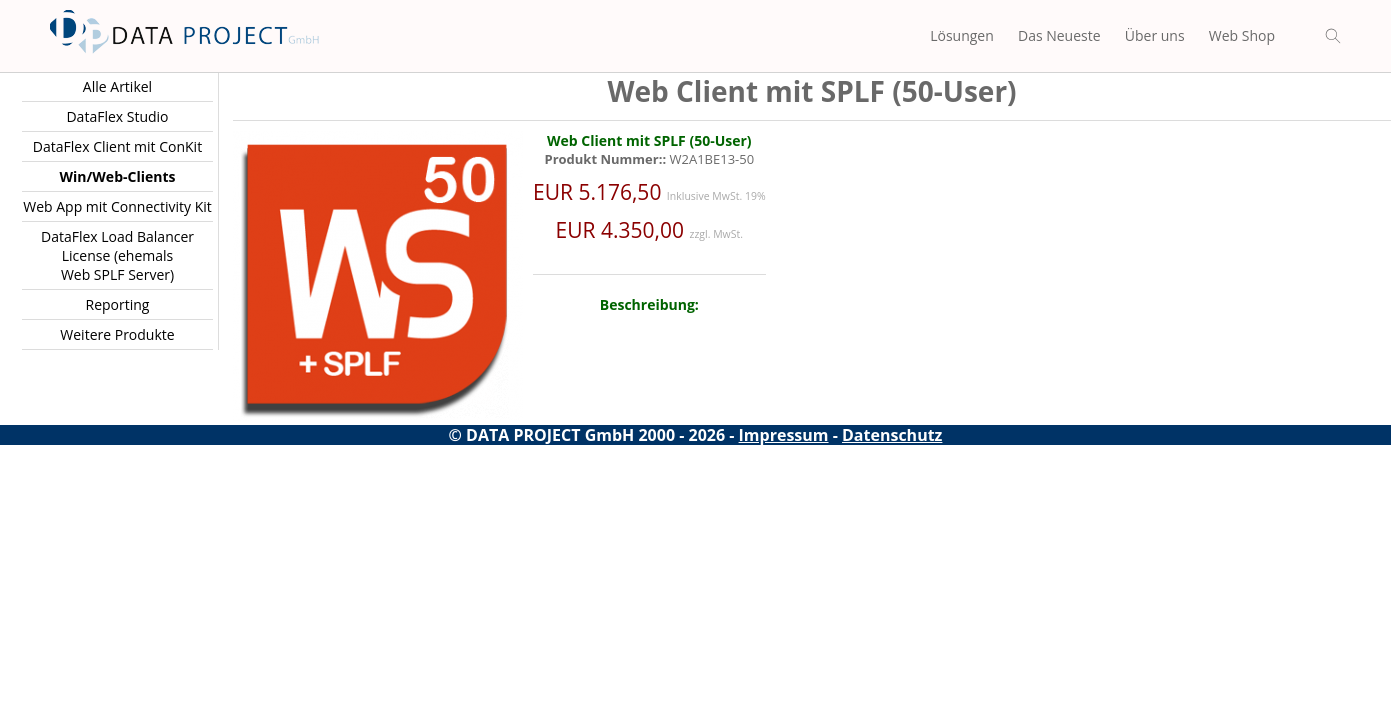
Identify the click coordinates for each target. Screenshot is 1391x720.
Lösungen (962, 35)
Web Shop (1242, 35)
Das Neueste (1059, 35)
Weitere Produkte (117, 334)
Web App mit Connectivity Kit (117, 206)
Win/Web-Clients (118, 176)
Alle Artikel (117, 86)
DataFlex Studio (117, 116)
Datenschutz (892, 435)
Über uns (1155, 35)
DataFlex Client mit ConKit (117, 146)
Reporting (118, 304)
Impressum (784, 435)
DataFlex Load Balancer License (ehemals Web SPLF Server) (117, 255)
